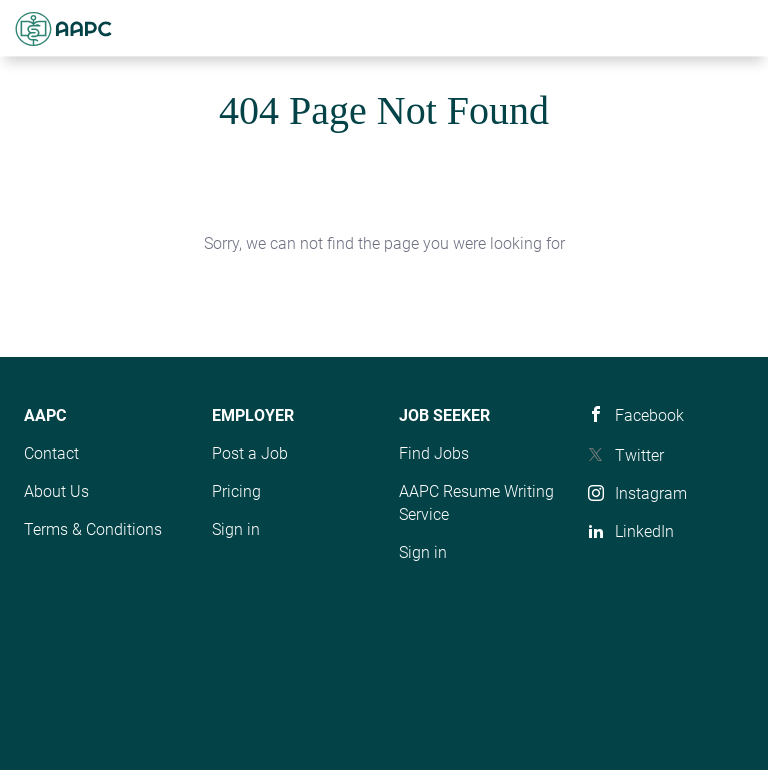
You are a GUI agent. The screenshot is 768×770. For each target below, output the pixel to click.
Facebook (649, 415)
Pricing (236, 491)
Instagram (651, 493)
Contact (51, 453)
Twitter (639, 455)
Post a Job (250, 453)
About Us (56, 491)
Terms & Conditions (93, 529)
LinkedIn (644, 531)
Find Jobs (434, 453)
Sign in (236, 529)
